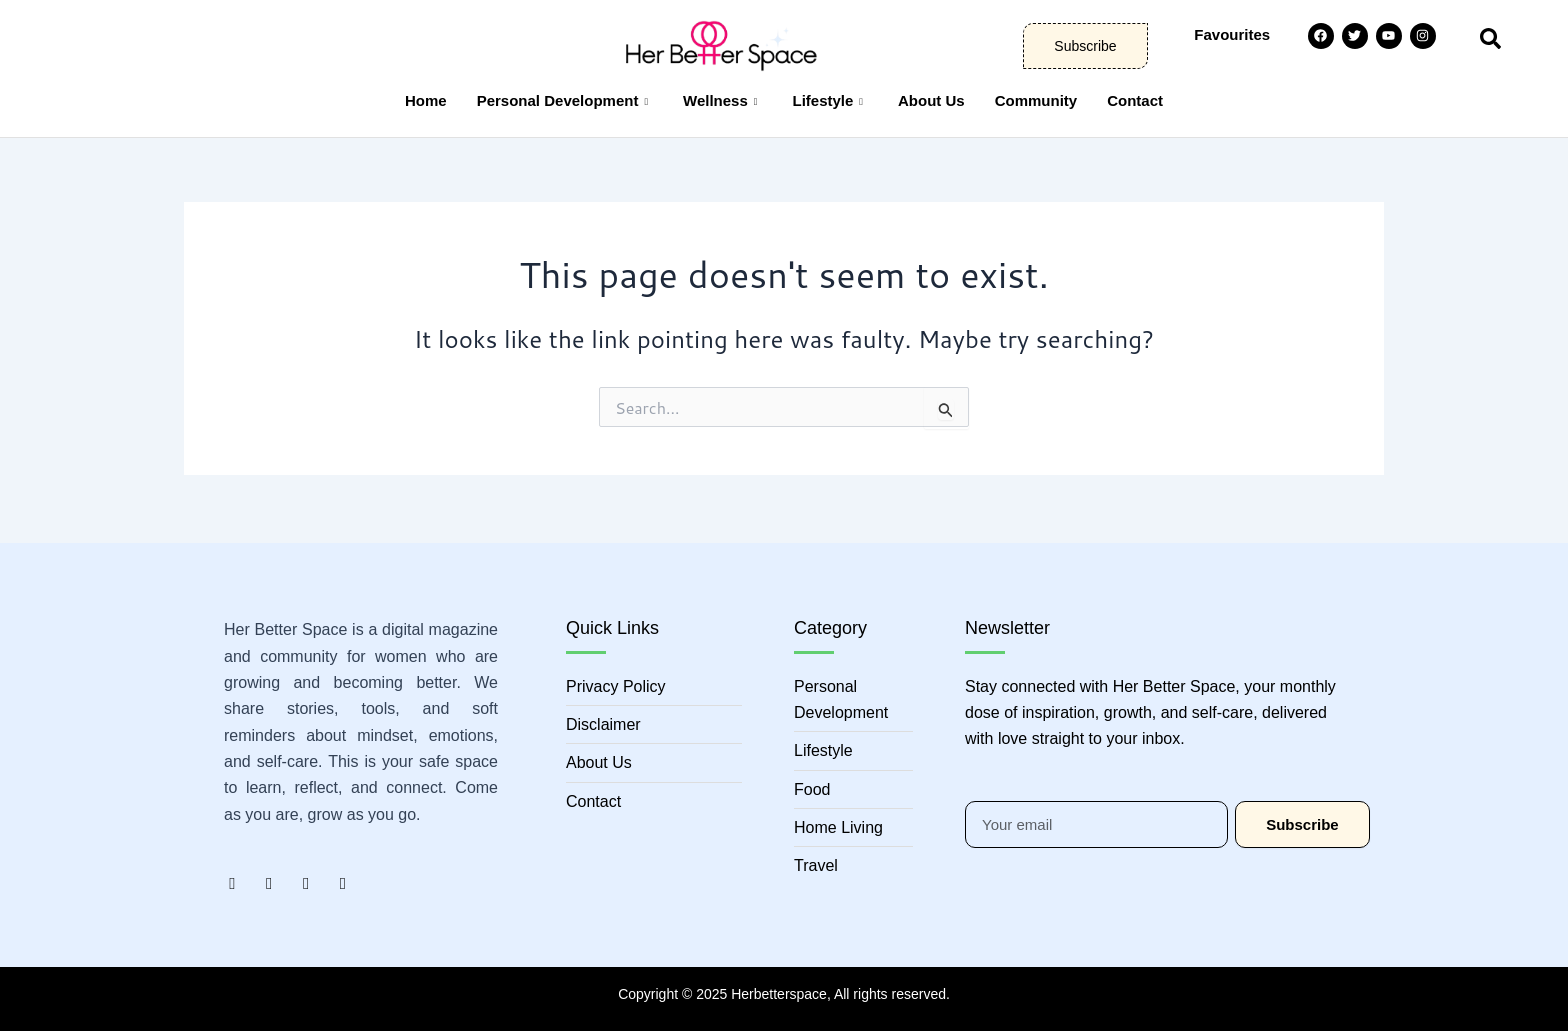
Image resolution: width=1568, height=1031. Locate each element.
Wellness (722, 100)
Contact (1135, 100)
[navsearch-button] (1490, 35)
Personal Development (565, 100)
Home (426, 100)
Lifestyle (830, 100)
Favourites (1232, 34)
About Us (931, 100)
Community (1036, 100)
